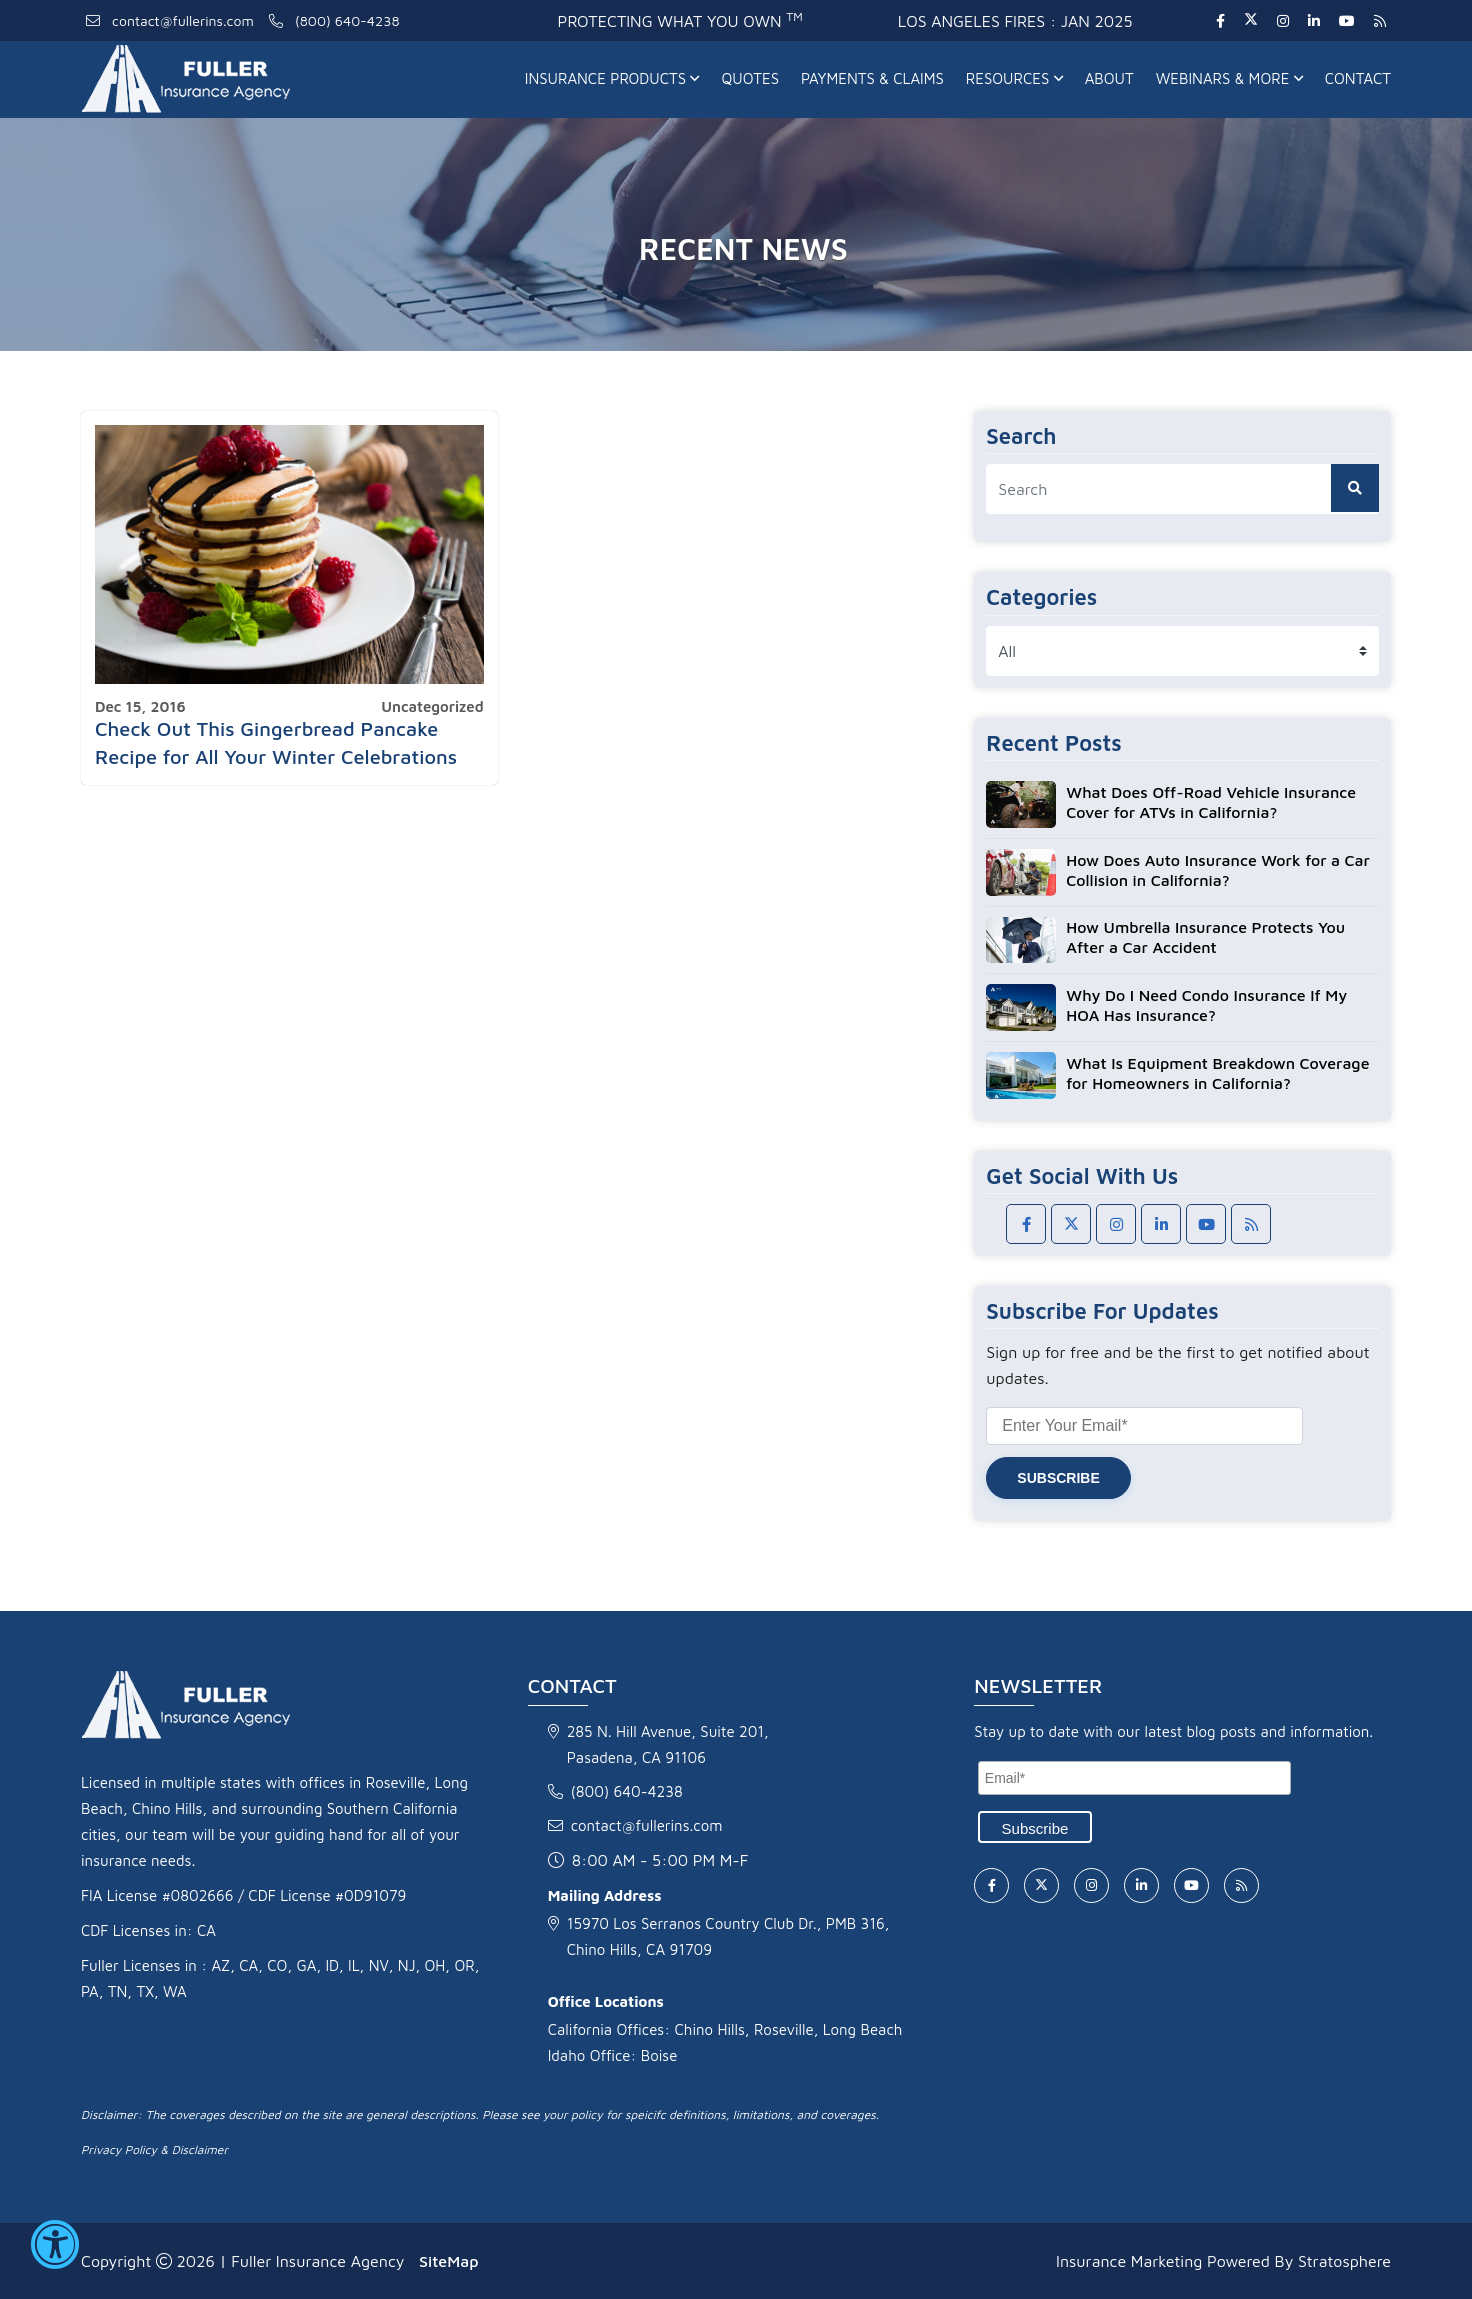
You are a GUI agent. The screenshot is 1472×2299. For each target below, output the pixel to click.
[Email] (1135, 1778)
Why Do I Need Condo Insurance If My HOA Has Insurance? (1206, 1005)
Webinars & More (1229, 78)
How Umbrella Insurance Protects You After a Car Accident (1205, 937)
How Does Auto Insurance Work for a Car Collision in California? (1218, 870)
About (1109, 78)
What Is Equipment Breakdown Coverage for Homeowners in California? (1217, 1073)
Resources (1014, 78)
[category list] (1182, 651)
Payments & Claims (872, 78)
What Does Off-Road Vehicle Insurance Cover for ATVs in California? (1211, 802)
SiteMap (448, 2261)
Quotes (750, 78)
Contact (1358, 78)
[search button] (1355, 488)
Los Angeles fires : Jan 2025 (1015, 21)
